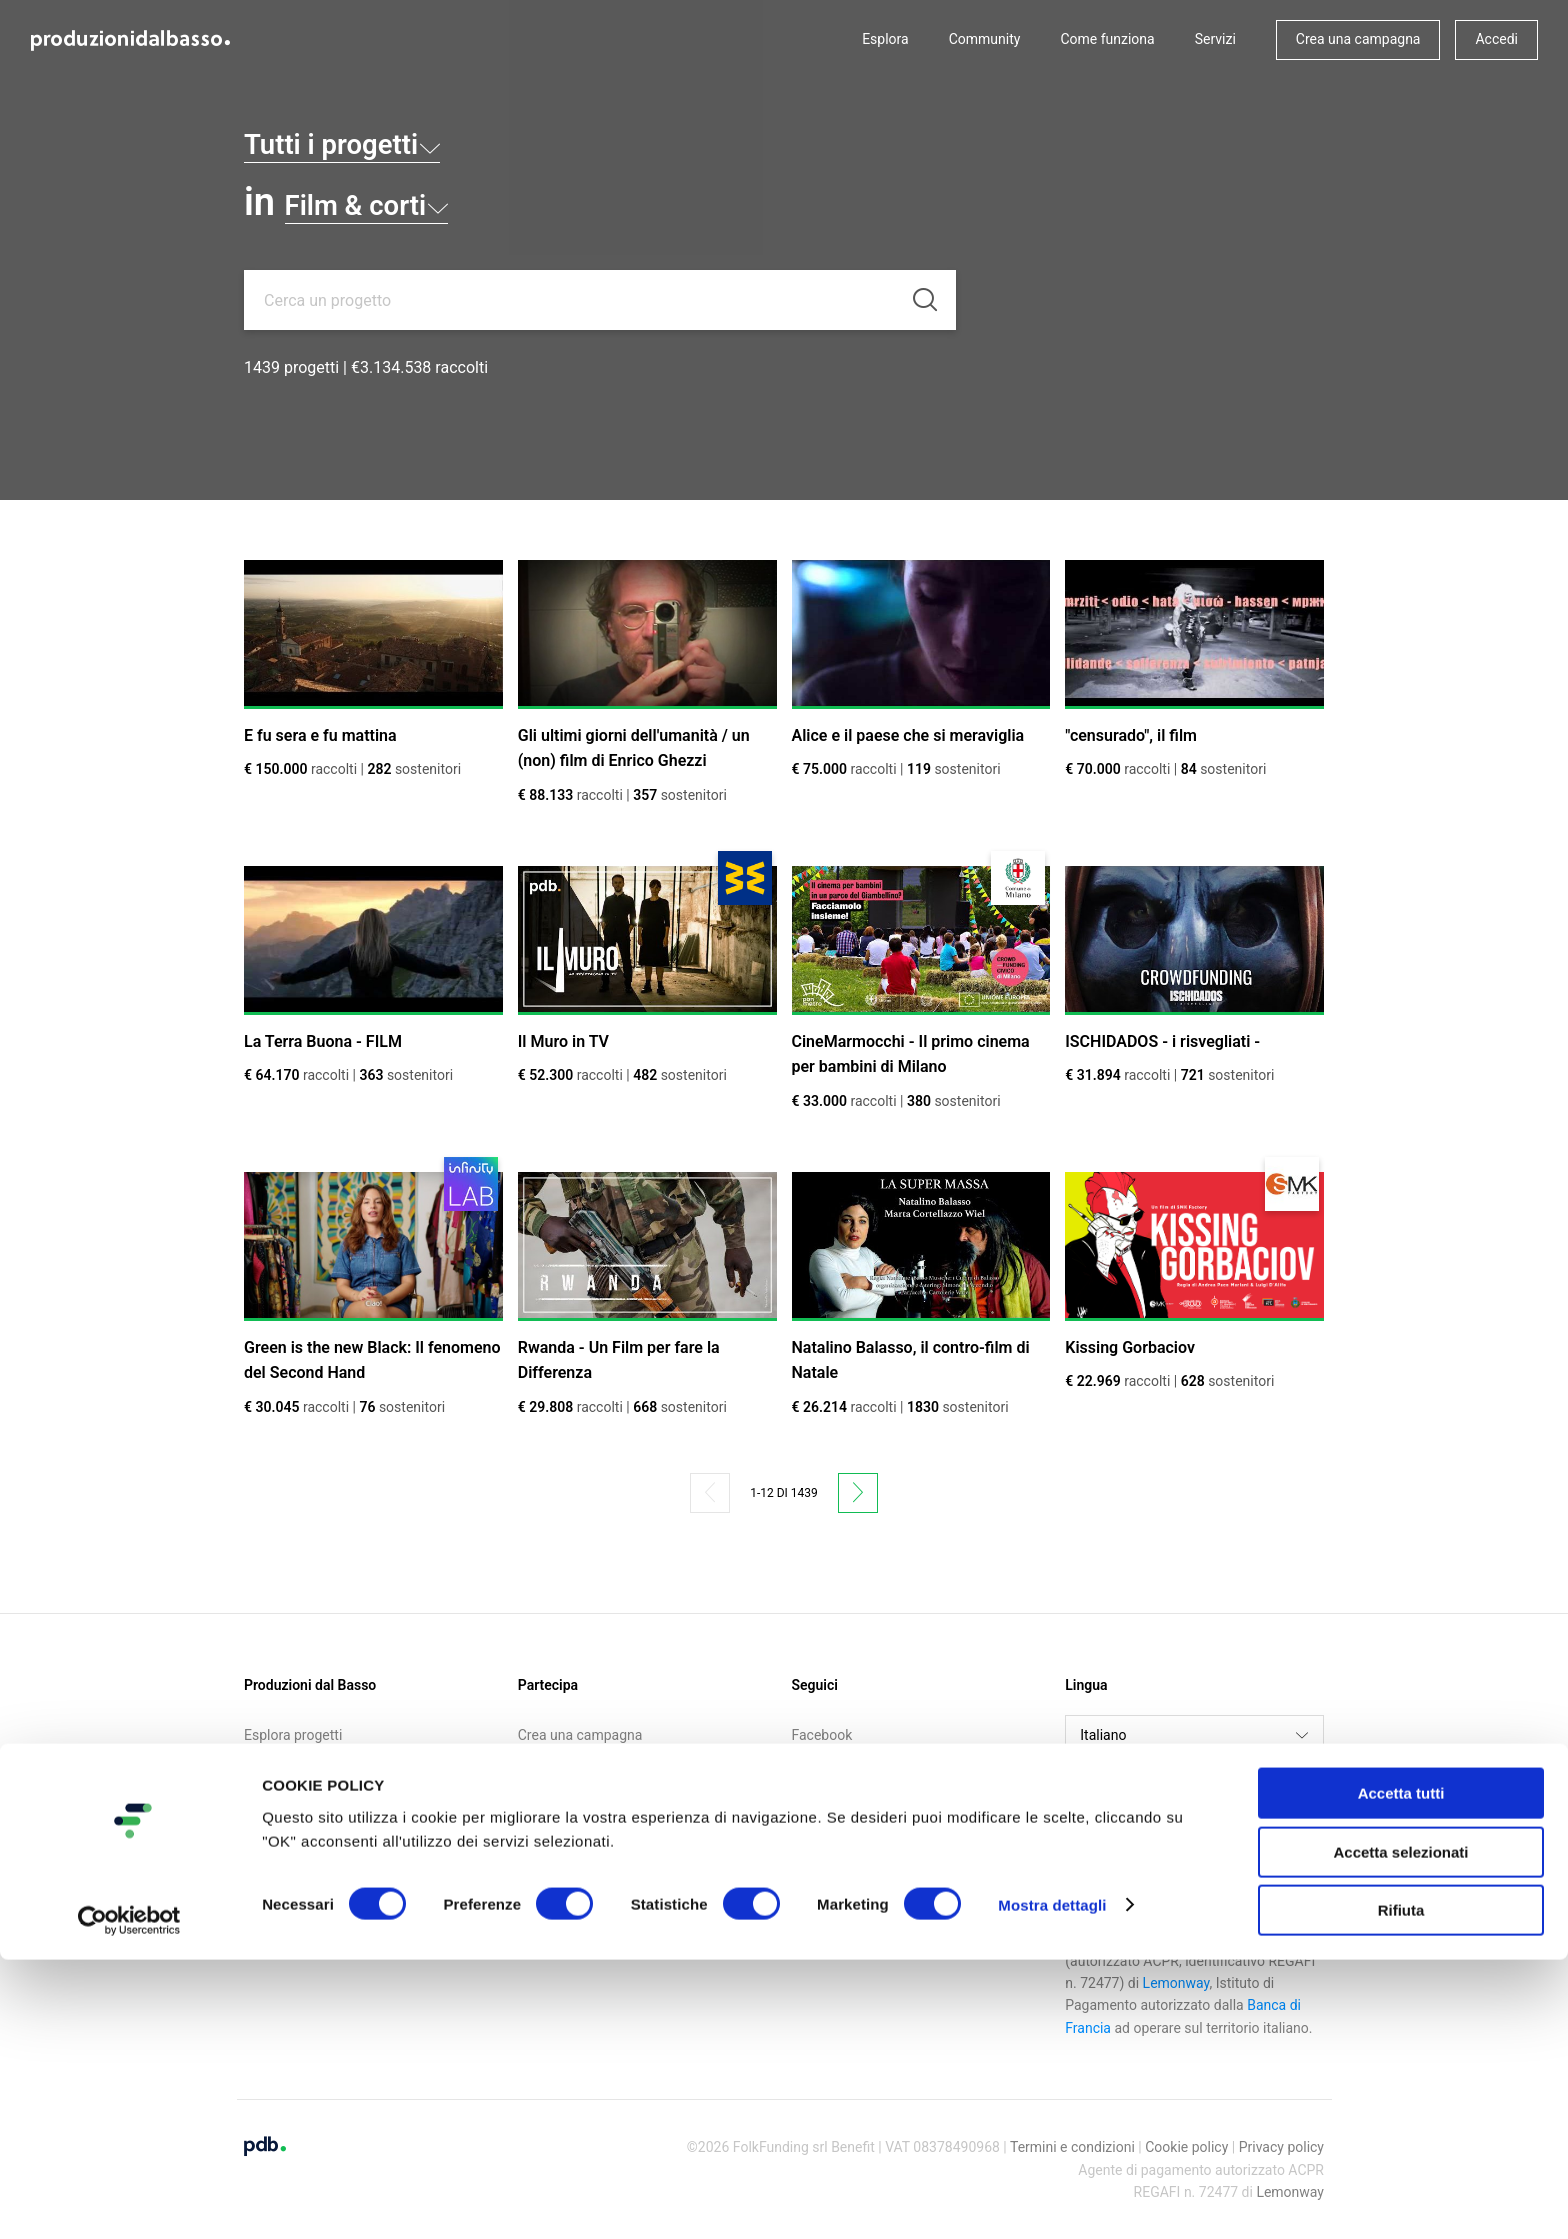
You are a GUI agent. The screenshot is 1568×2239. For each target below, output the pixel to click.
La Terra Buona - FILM (323, 1041)
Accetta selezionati (1400, 2131)
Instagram (823, 1786)
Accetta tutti (1401, 2072)
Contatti (269, 1837)
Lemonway (1176, 1983)
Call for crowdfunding (311, 1812)
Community (985, 39)
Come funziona (1107, 39)
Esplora (885, 39)
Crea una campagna (1358, 39)
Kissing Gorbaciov (1130, 1347)
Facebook (822, 1735)
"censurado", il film (1131, 735)
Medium (817, 1812)
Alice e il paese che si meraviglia (908, 735)
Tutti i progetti (378, 141)
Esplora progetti (293, 1735)
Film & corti (397, 202)
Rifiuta (1401, 2189)
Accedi (1496, 39)
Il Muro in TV (563, 1041)
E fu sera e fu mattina (320, 735)
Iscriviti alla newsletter (587, 1786)
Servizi (1215, 39)
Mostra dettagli (1052, 2184)
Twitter (813, 1760)
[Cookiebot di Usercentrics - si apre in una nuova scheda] (129, 2200)
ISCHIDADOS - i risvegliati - (1162, 1041)
